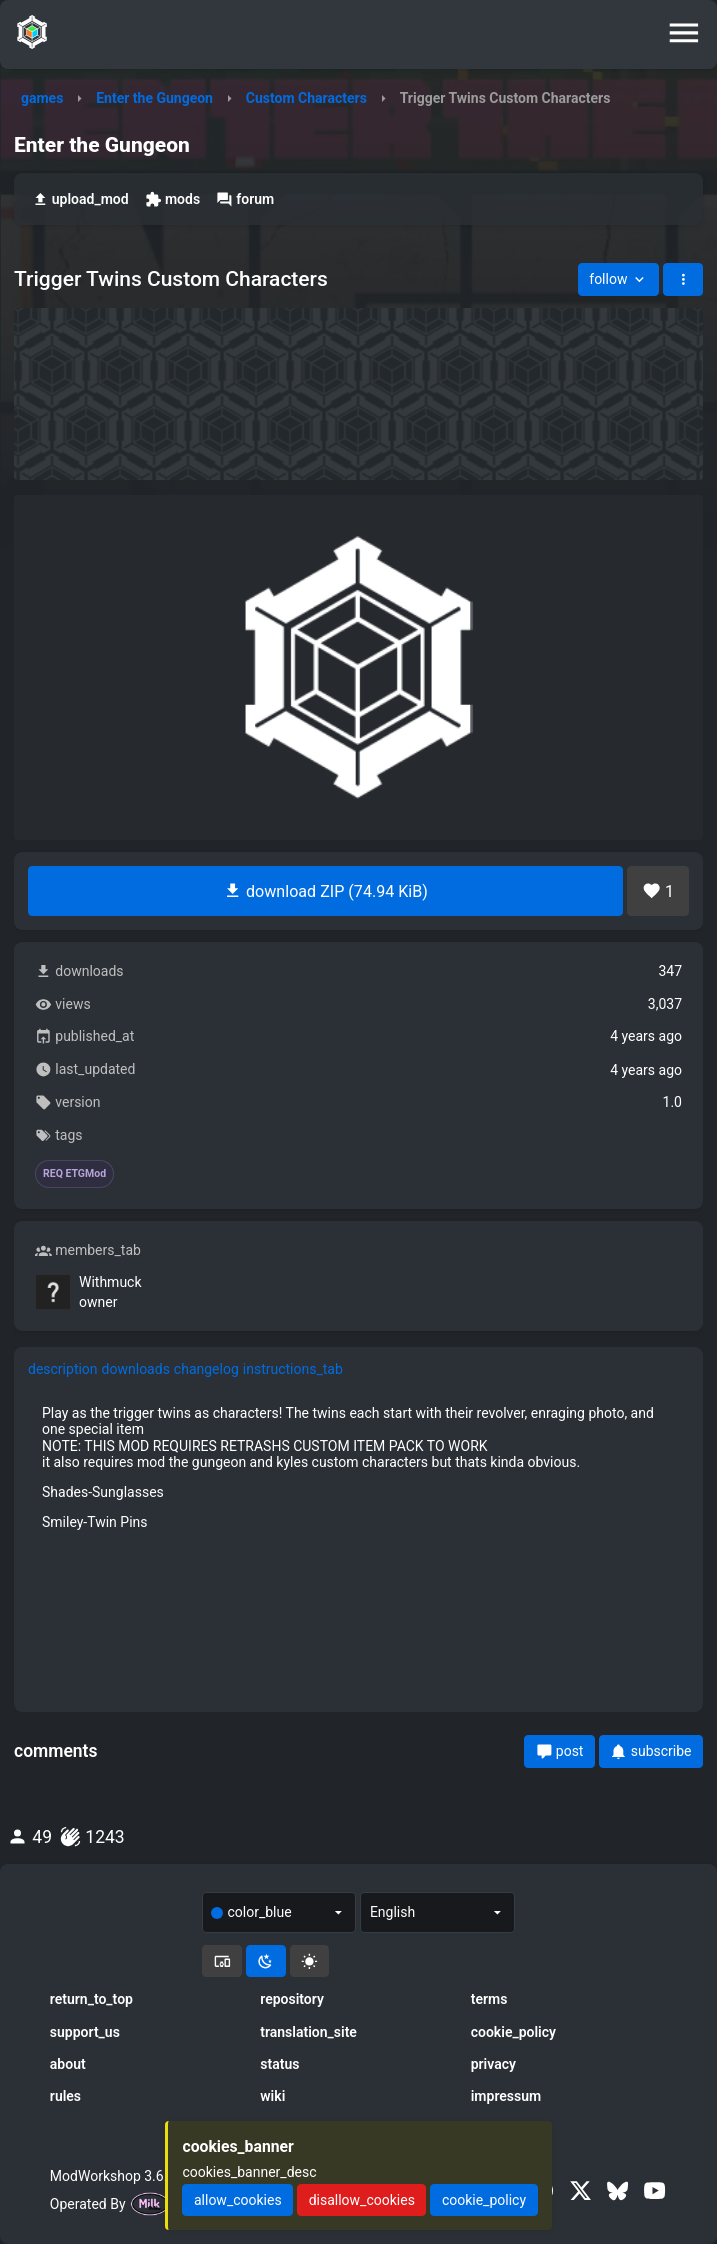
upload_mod (80, 199)
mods (172, 199)
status (279, 2064)
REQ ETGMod (74, 1174)
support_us (85, 2032)
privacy (493, 2064)
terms (489, 1999)
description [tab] (63, 1369)
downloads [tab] (136, 1369)
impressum (506, 2096)
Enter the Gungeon (154, 98)
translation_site (308, 2032)
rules (65, 2096)
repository (292, 1999)
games (42, 98)
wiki (272, 2096)
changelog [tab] (206, 1369)
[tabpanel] (358, 1467)
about (68, 2064)
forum (245, 199)
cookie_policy (513, 2032)
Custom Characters (306, 98)
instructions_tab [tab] (293, 1369)
